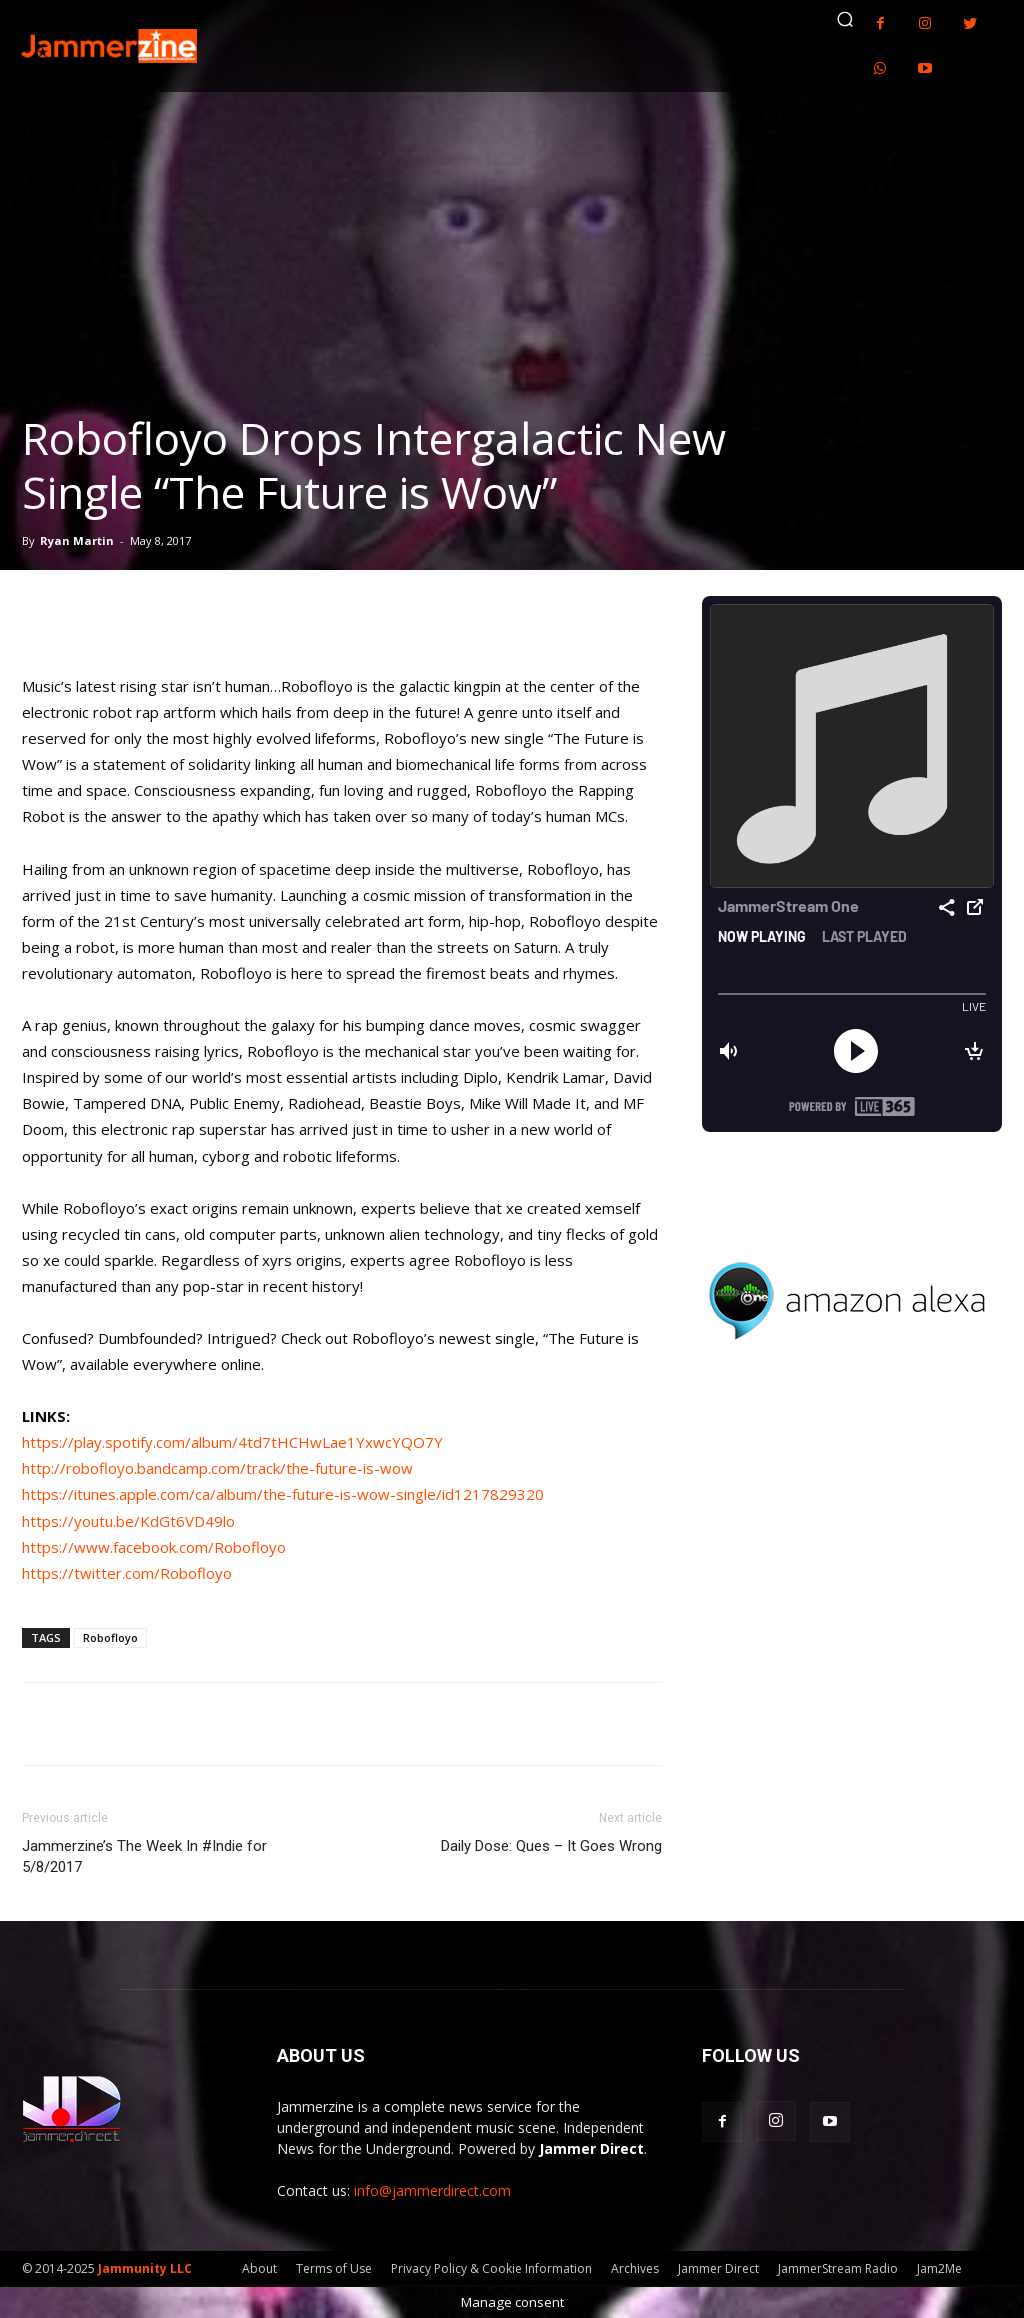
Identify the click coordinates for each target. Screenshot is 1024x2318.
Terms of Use (334, 2268)
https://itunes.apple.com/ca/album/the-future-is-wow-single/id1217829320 (283, 1494)
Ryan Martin (77, 540)
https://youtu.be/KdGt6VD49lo (128, 1521)
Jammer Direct (718, 2268)
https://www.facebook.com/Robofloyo (154, 1547)
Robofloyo (110, 1637)
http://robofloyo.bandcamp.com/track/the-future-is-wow (217, 1468)
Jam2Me (939, 2268)
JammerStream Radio (838, 2268)
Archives (635, 2268)
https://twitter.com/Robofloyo (127, 1573)
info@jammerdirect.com (432, 2190)
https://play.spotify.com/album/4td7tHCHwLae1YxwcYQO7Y (232, 1442)
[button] (845, 19)
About (259, 2268)
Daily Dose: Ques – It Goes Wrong (551, 1846)
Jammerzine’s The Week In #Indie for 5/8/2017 (144, 1856)
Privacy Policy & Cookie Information (491, 2268)
